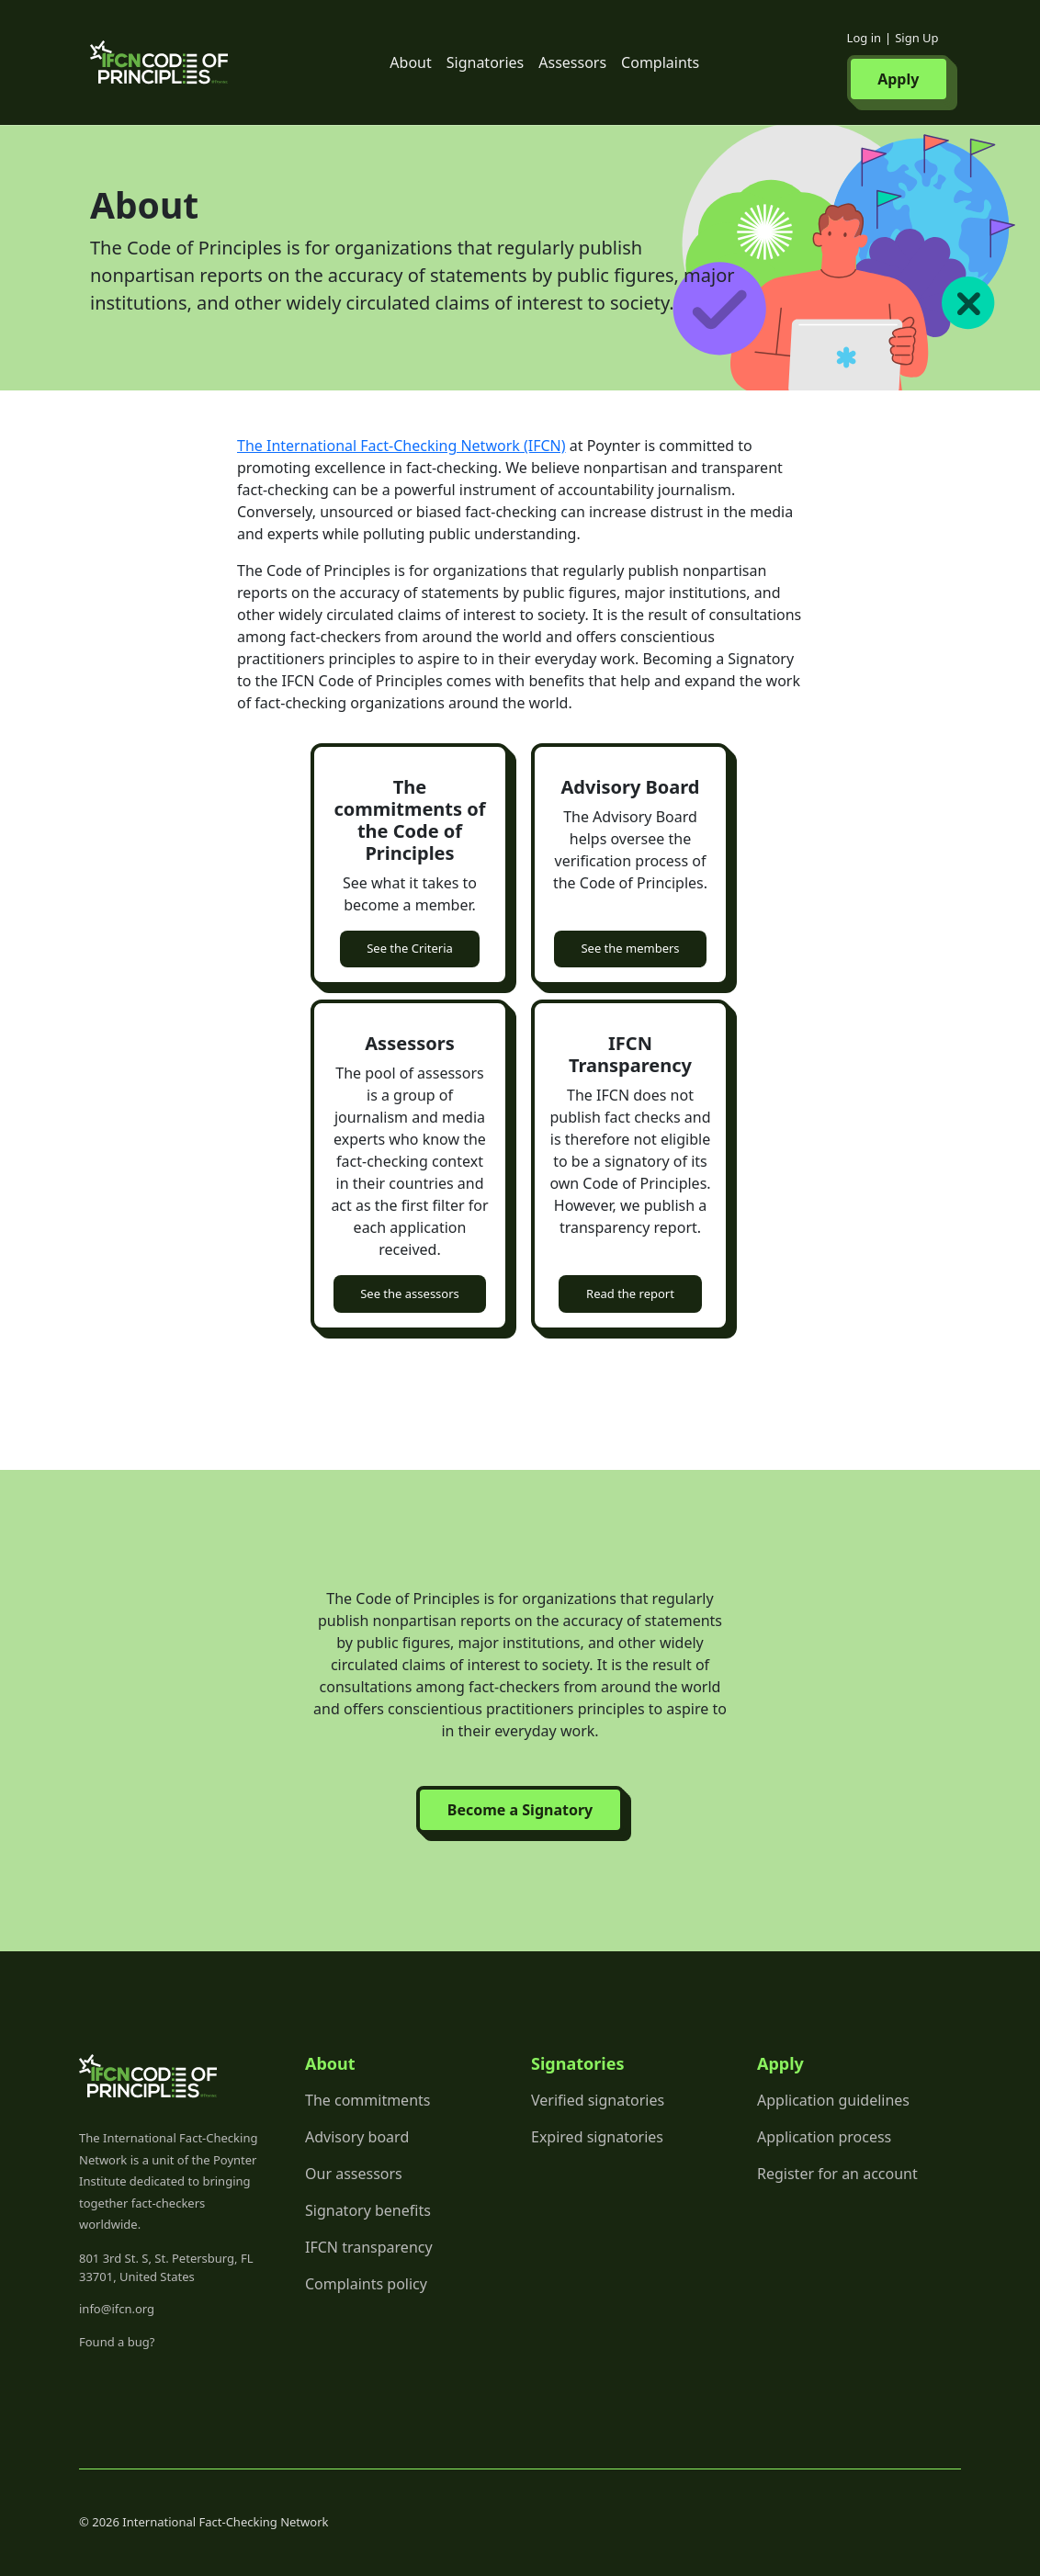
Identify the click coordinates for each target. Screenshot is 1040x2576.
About (410, 62)
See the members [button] (630, 948)
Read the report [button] (630, 1293)
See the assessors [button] (409, 1293)
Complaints (660, 62)
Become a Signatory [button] (520, 1810)
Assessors (572, 62)
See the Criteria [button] (410, 948)
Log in (864, 37)
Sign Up (916, 37)
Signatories (486, 62)
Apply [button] (898, 79)
